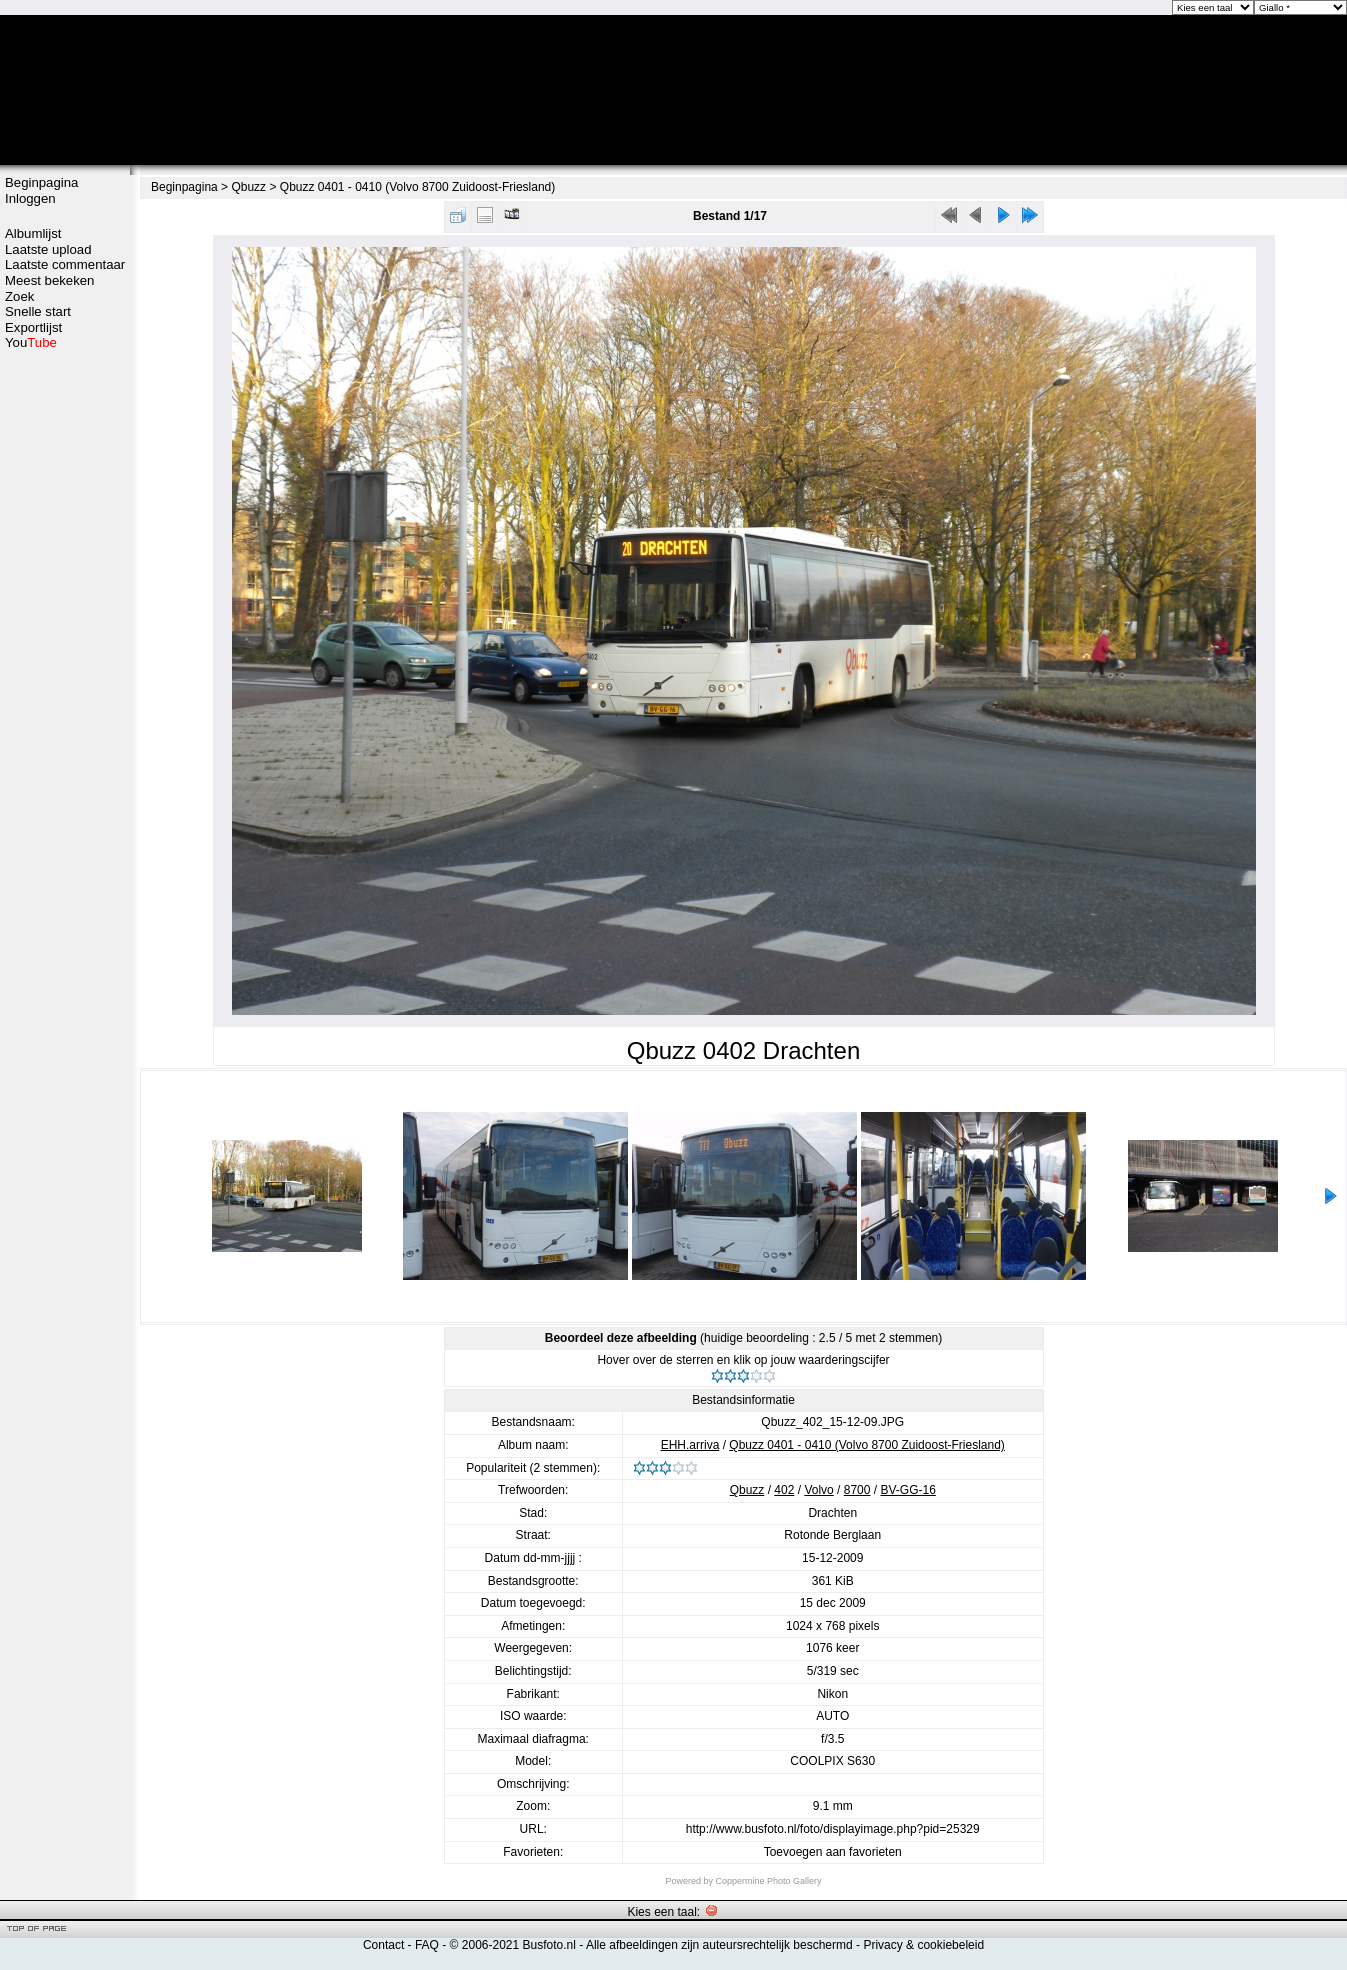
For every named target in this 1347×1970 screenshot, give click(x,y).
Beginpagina (41, 182)
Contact (383, 1945)
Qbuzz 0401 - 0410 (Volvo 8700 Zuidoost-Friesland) (418, 187)
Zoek (19, 296)
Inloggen (30, 198)
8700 (857, 1490)
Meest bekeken (49, 280)
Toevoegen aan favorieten (833, 1852)
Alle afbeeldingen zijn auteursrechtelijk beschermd (719, 1945)
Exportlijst (33, 327)
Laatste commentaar (65, 264)
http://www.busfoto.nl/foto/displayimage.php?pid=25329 (833, 1829)
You (31, 342)
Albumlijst (33, 233)
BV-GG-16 (907, 1490)
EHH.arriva (690, 1445)
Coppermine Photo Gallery (768, 1881)
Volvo (818, 1490)
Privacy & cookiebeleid (923, 1945)
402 (784, 1490)
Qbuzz (248, 187)
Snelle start (38, 311)
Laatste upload (48, 249)
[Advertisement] (65, 427)
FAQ (427, 1945)
